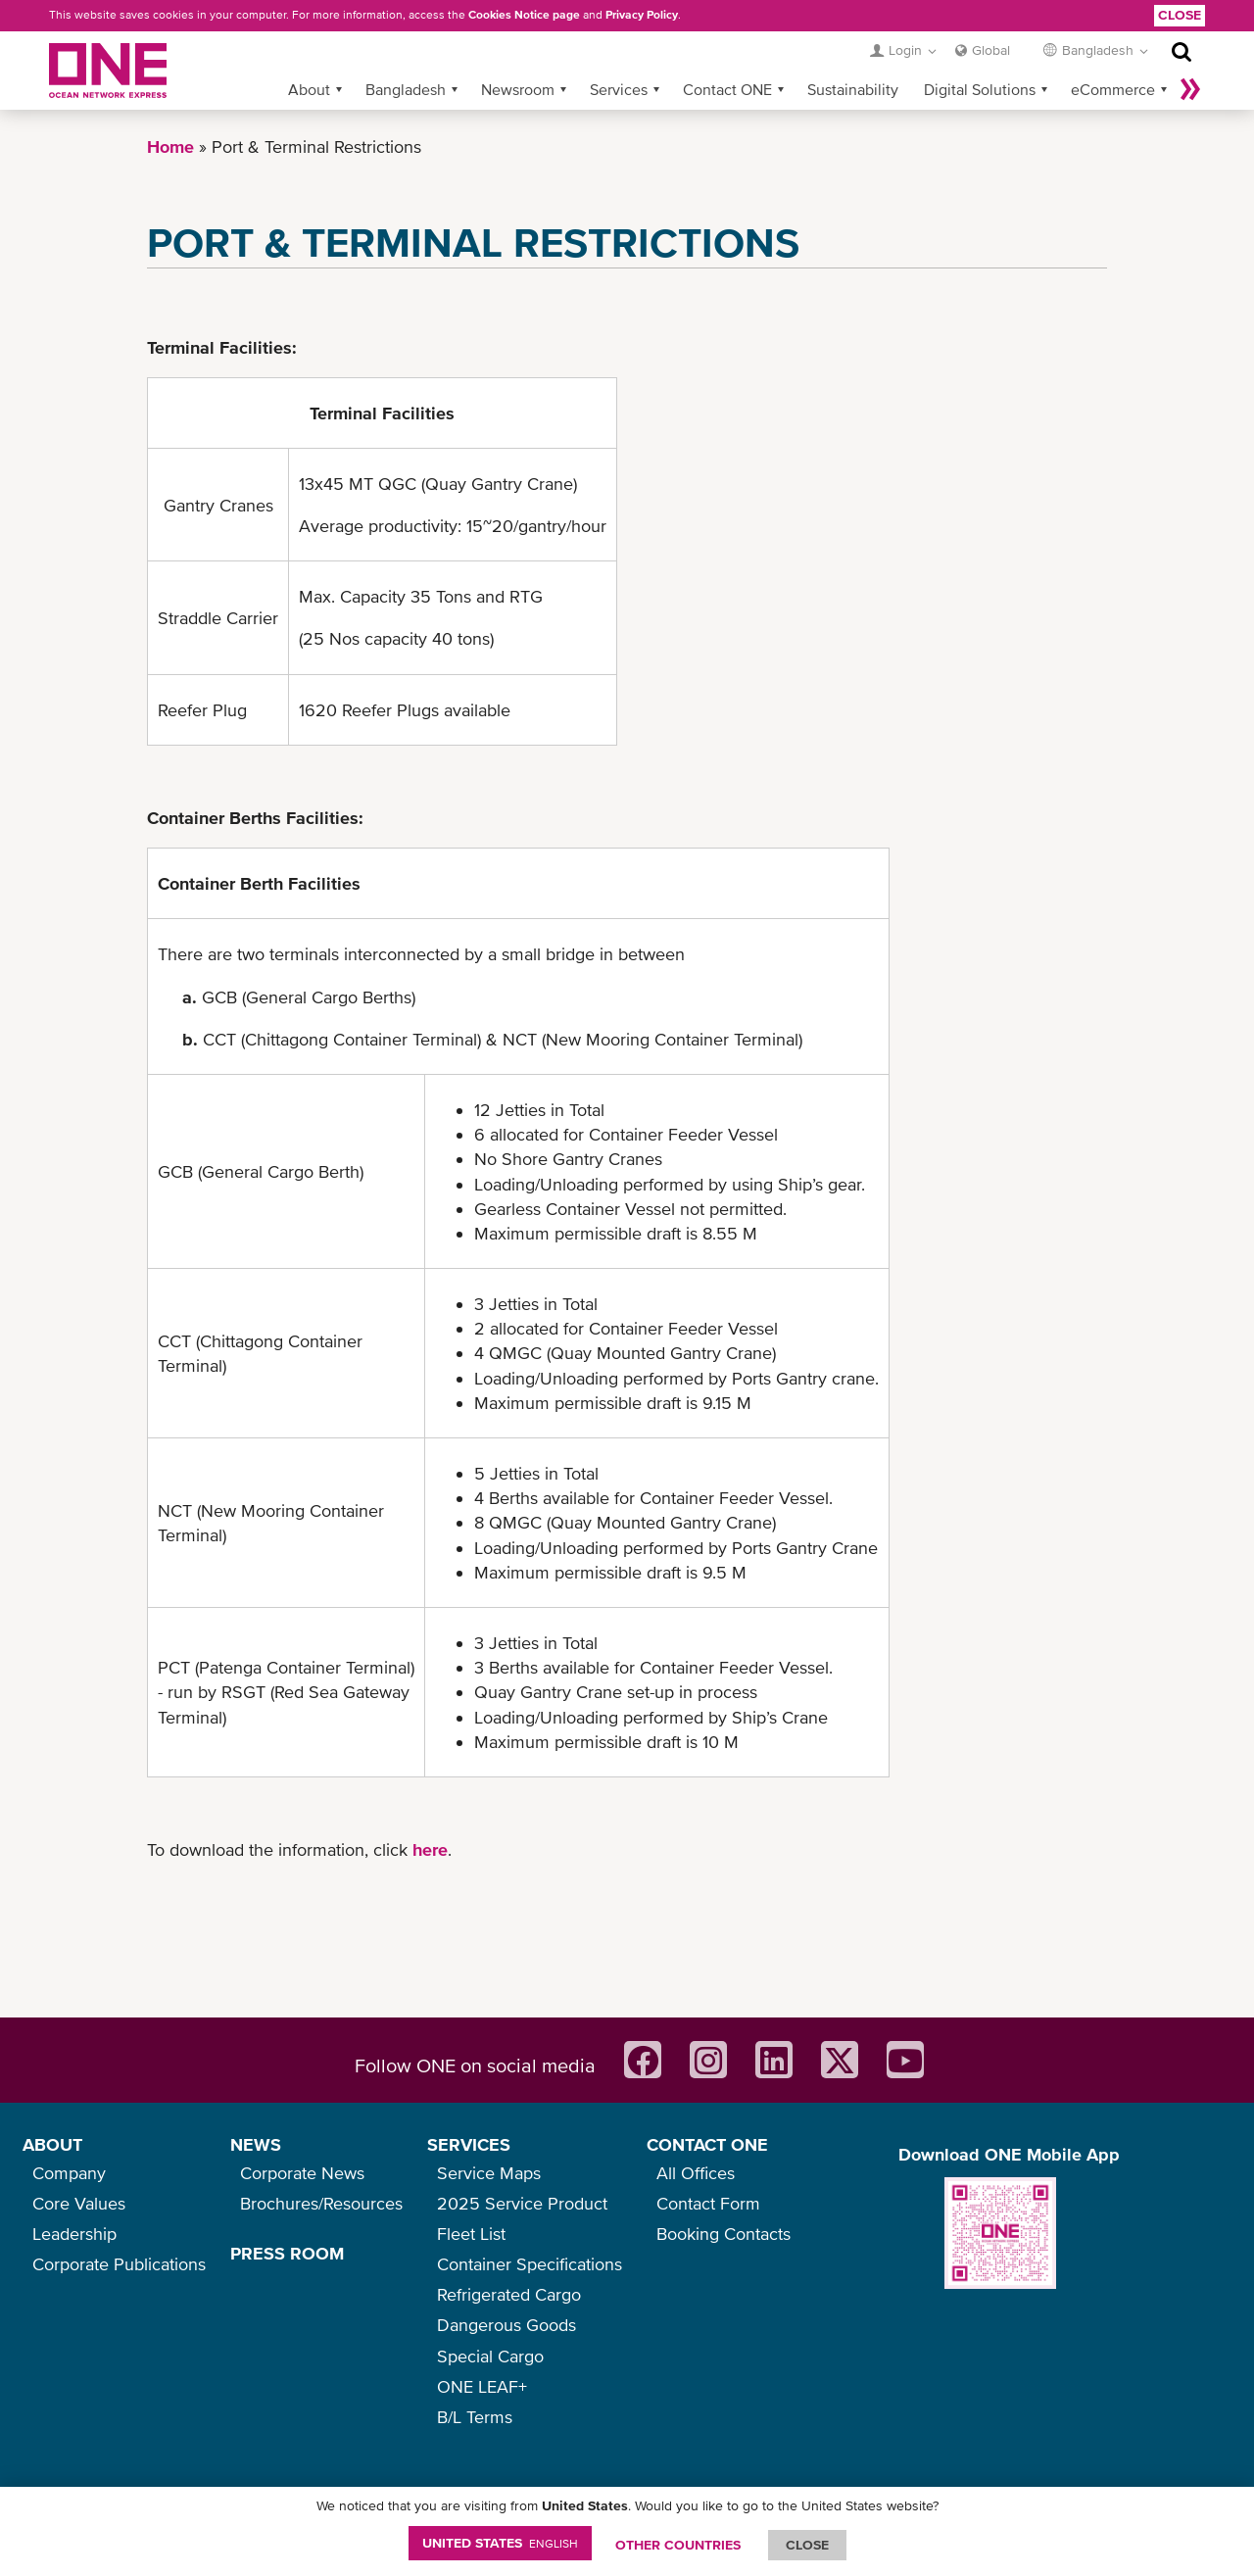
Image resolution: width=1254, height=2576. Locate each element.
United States (500, 2543)
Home (170, 146)
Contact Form (708, 2203)
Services (619, 89)
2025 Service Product (522, 2203)
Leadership (74, 2233)
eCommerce (1113, 89)
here (430, 1849)
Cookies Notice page (524, 15)
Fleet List (471, 2233)
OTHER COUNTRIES (678, 2544)
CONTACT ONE (707, 2144)
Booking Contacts (723, 2233)
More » (1190, 89)
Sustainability (852, 89)
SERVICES (468, 2144)
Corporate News (302, 2173)
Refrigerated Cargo (509, 2294)
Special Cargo (490, 2356)
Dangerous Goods (506, 2324)
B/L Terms (474, 2416)
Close (1179, 15)
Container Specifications (529, 2264)
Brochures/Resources (321, 2203)
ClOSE (807, 2544)
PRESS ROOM (287, 2253)
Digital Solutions (980, 89)
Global (991, 50)
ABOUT (52, 2144)
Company (69, 2173)
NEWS (255, 2144)
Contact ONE (727, 89)
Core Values (78, 2203)
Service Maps (489, 2173)
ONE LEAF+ (482, 2386)
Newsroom (518, 89)
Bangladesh (405, 89)
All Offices (695, 2173)
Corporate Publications (119, 2264)
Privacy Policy (641, 15)
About (309, 89)
